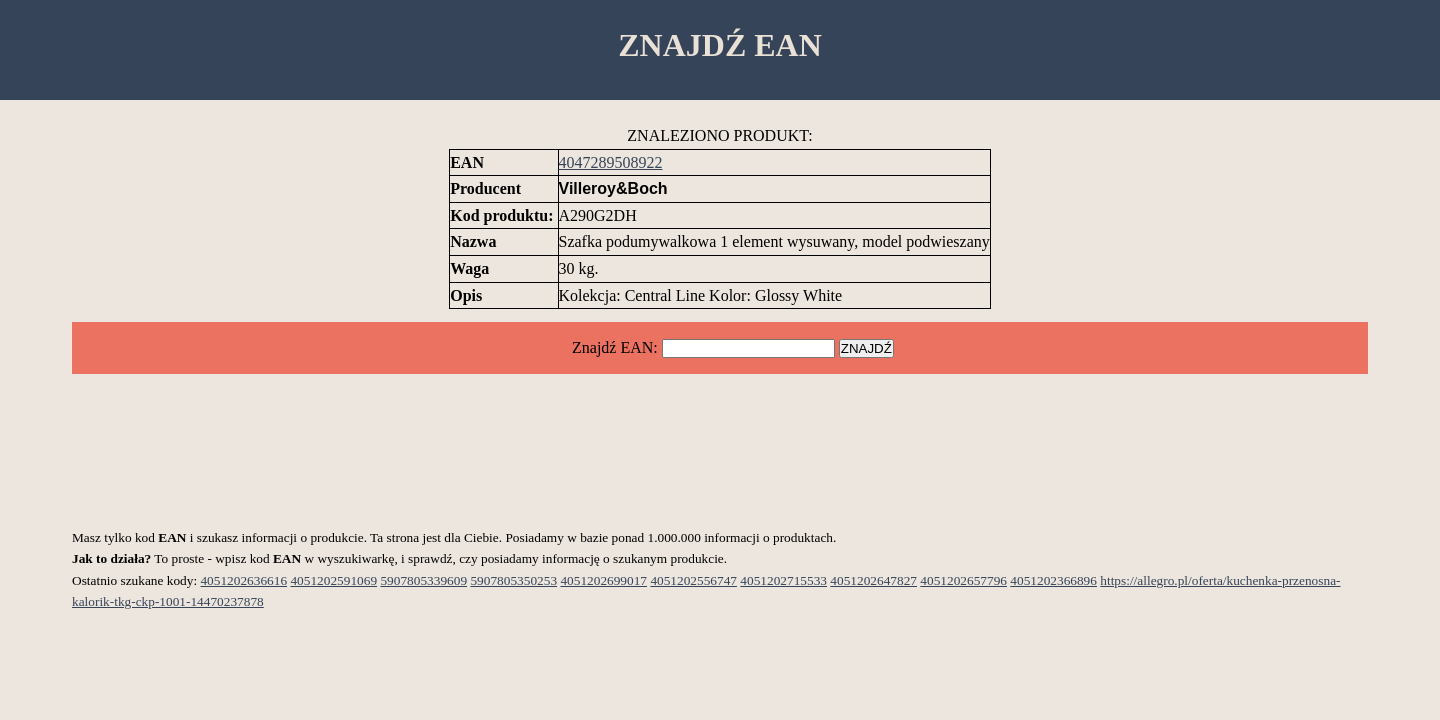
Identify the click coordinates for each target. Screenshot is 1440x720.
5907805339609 (423, 580)
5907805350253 (513, 580)
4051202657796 (963, 580)
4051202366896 (1053, 580)
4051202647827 (873, 580)
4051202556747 (693, 580)
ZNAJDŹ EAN (720, 45)
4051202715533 (783, 580)
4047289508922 (611, 162)
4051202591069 (333, 580)
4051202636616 (243, 580)
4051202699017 (603, 580)
